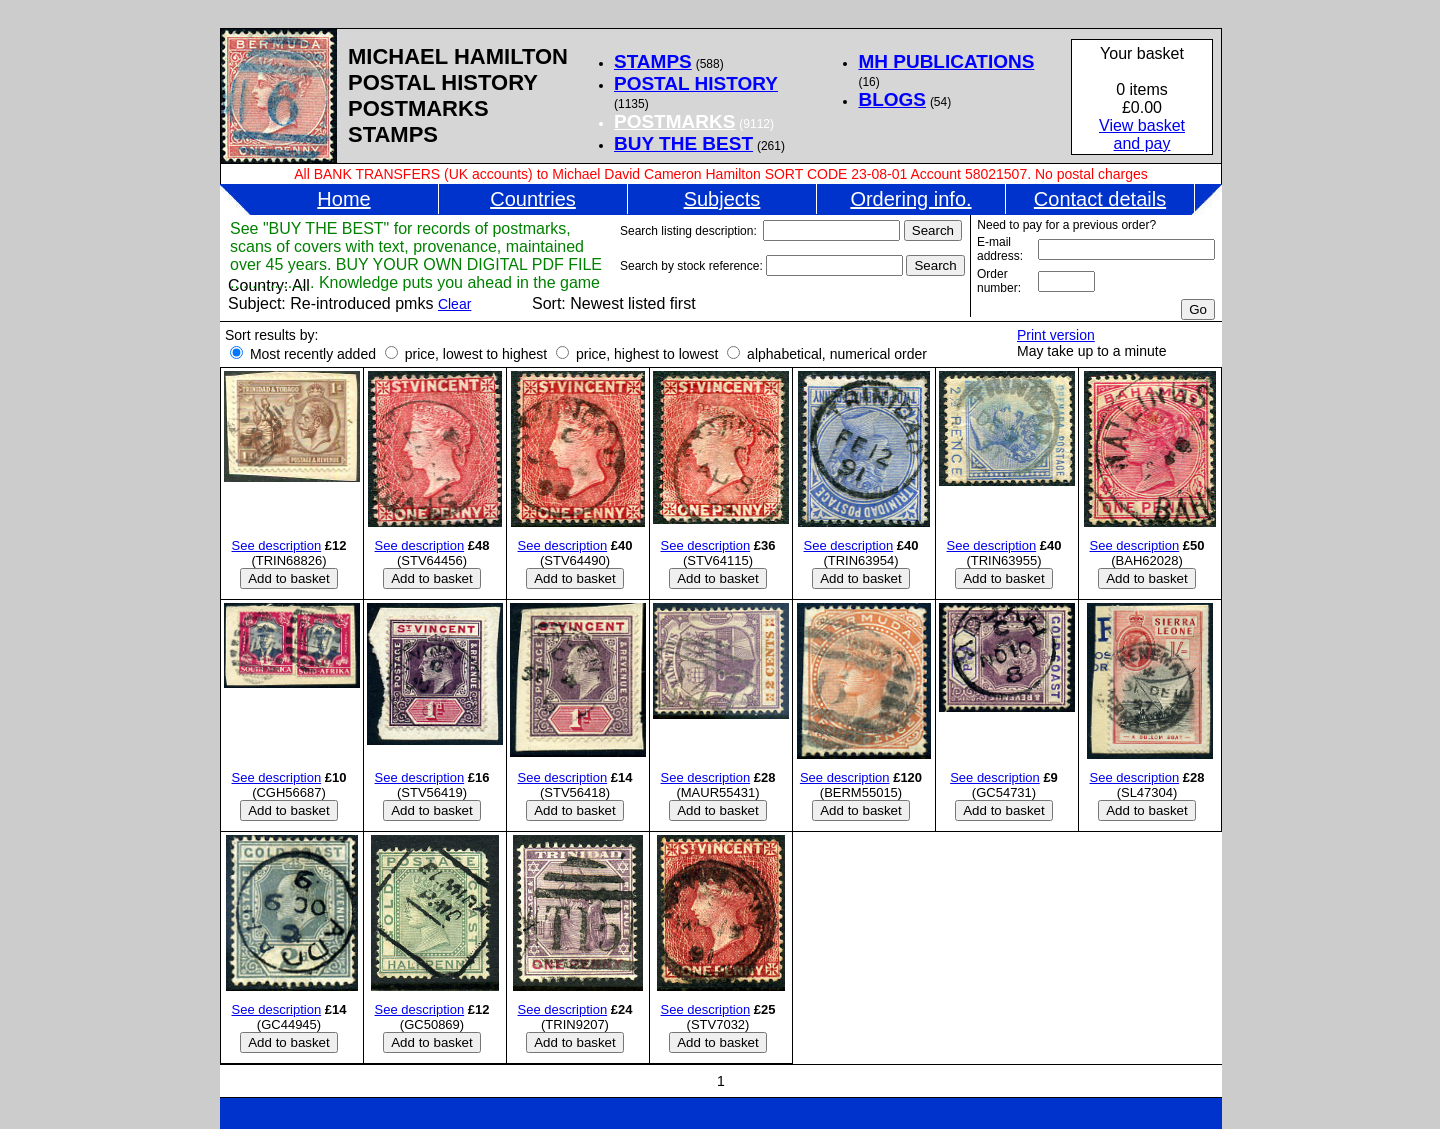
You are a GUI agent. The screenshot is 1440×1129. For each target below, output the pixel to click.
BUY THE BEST (683, 143)
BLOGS (892, 99)
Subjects (722, 199)
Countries (533, 199)
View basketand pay (1142, 134)
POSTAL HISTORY (696, 83)
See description (277, 545)
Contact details (1100, 199)
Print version (1056, 335)
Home (343, 199)
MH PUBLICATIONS (946, 61)
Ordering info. (910, 199)
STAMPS (653, 61)
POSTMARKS (674, 121)
